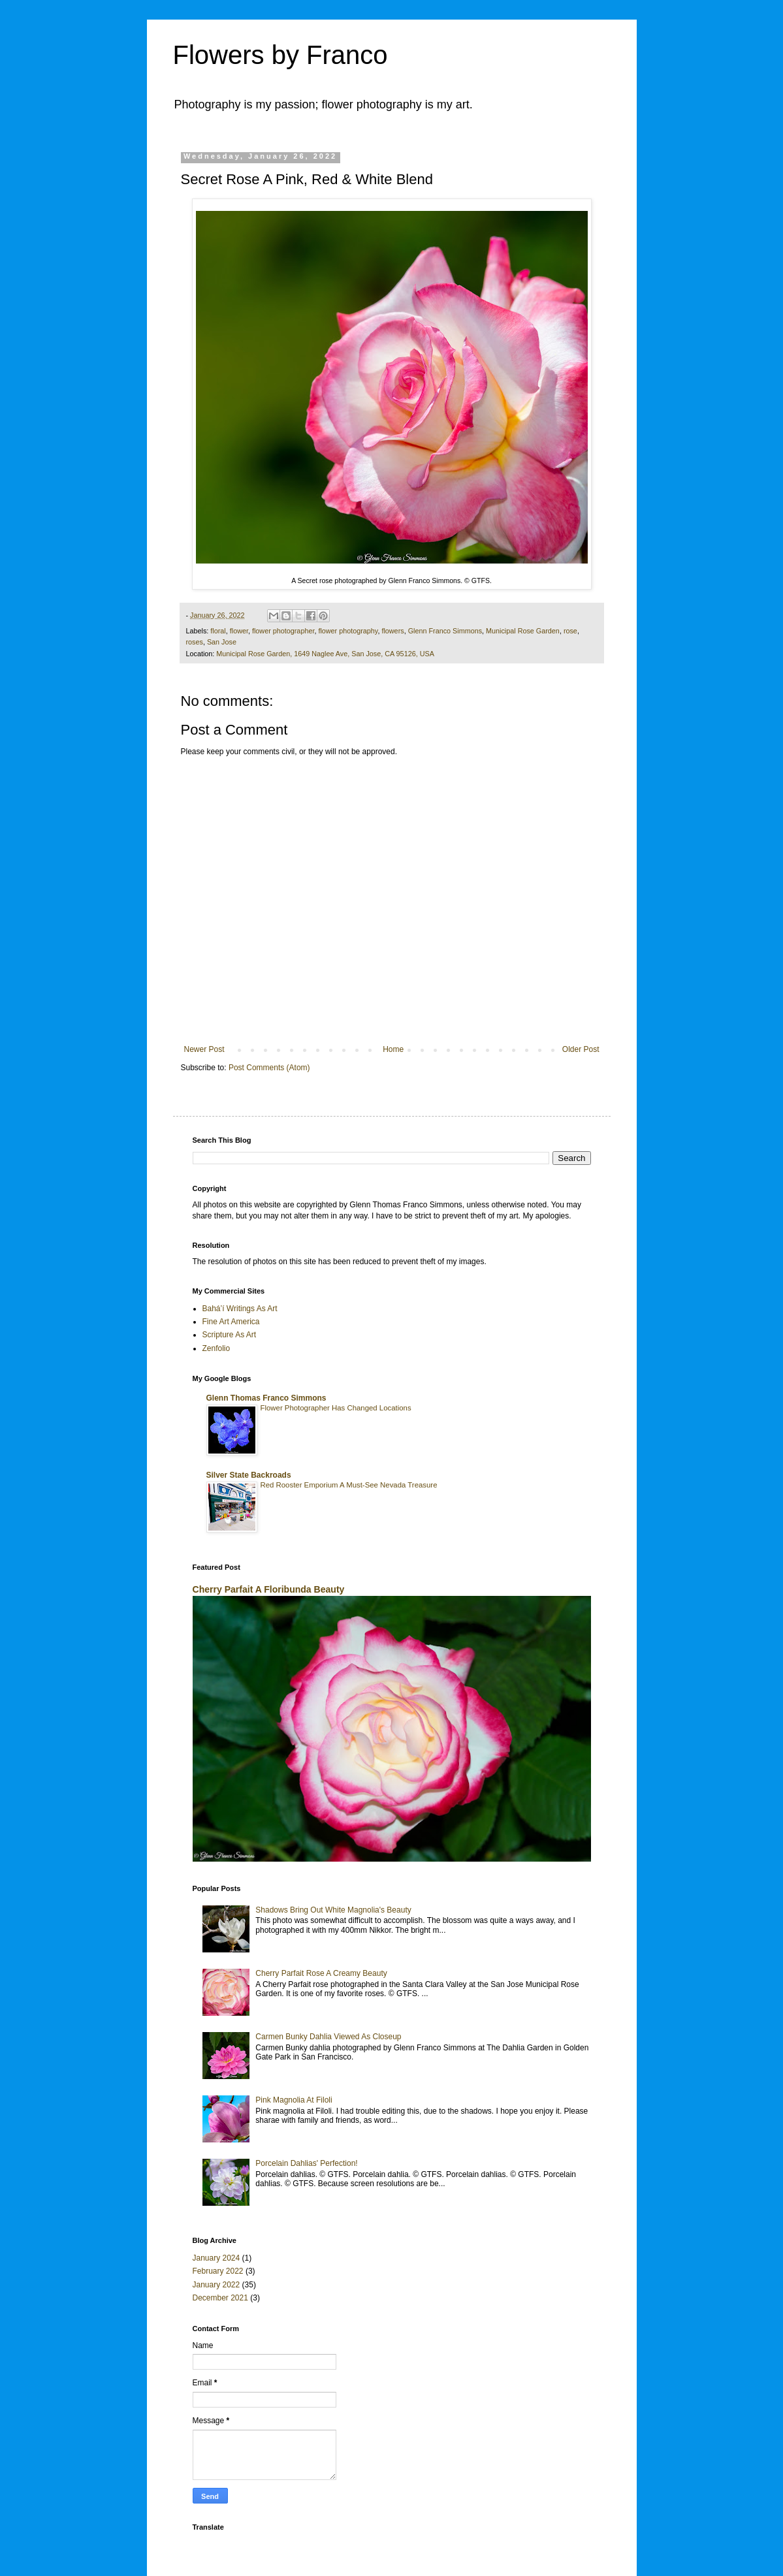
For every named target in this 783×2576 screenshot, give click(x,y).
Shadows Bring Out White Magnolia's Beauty (333, 1910)
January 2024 (216, 2258)
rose (570, 631)
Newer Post (204, 1049)
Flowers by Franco (280, 54)
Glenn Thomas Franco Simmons (266, 1398)
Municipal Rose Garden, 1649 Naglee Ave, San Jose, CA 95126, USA (325, 654)
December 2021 (220, 2297)
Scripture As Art (229, 1334)
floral (217, 631)
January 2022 (216, 2284)
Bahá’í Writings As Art (240, 1308)
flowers (392, 631)
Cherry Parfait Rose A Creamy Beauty (321, 1973)
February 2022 (218, 2271)
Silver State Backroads (248, 1475)
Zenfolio (216, 1348)
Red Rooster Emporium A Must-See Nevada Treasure (349, 1485)
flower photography (347, 631)
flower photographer (283, 631)
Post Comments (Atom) (269, 1067)
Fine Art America (231, 1321)
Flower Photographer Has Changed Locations (336, 1408)
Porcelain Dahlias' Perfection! (306, 2163)
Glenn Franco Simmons (445, 631)
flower (239, 631)
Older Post (580, 1049)
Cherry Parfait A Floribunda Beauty (269, 1589)
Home (393, 1049)
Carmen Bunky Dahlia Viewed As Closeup (328, 2036)
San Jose (221, 642)
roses (194, 642)
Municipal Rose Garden (523, 631)
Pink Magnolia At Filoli (293, 2100)
